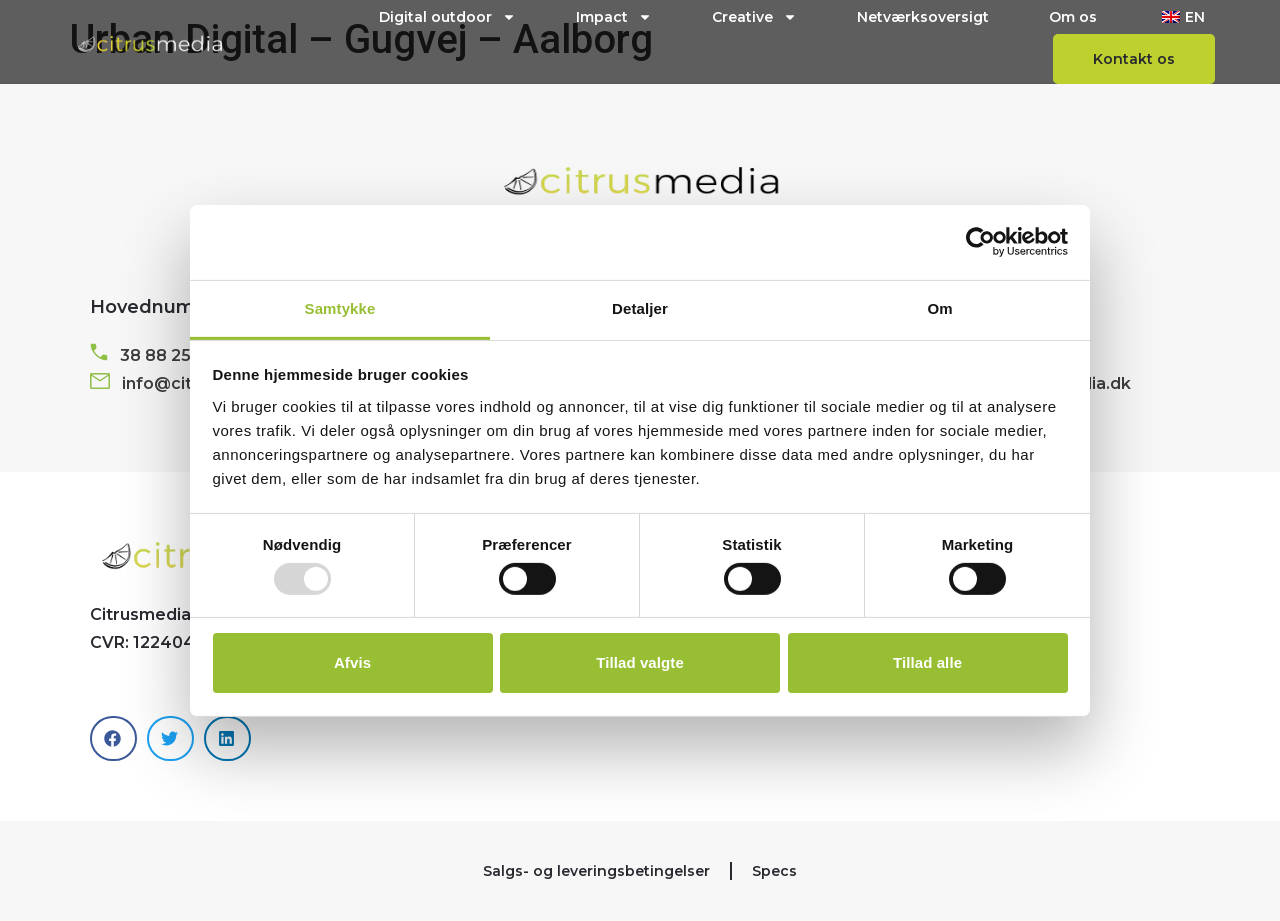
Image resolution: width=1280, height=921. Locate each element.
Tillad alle (927, 662)
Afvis (352, 662)
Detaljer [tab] (640, 307)
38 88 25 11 (164, 355)
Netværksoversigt (923, 17)
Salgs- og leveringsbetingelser (596, 871)
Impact (614, 17)
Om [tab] (939, 307)
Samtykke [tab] (340, 307)
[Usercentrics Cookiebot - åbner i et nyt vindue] (980, 242)
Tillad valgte (640, 662)
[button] (113, 738)
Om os (1073, 17)
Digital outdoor (447, 17)
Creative (754, 17)
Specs (774, 871)
